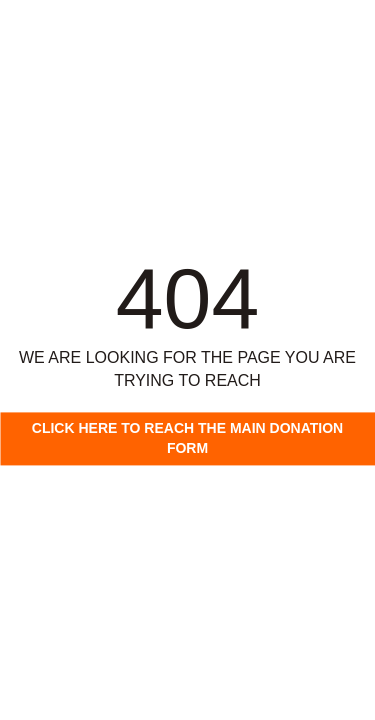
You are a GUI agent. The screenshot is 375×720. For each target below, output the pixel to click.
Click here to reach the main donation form (187, 438)
